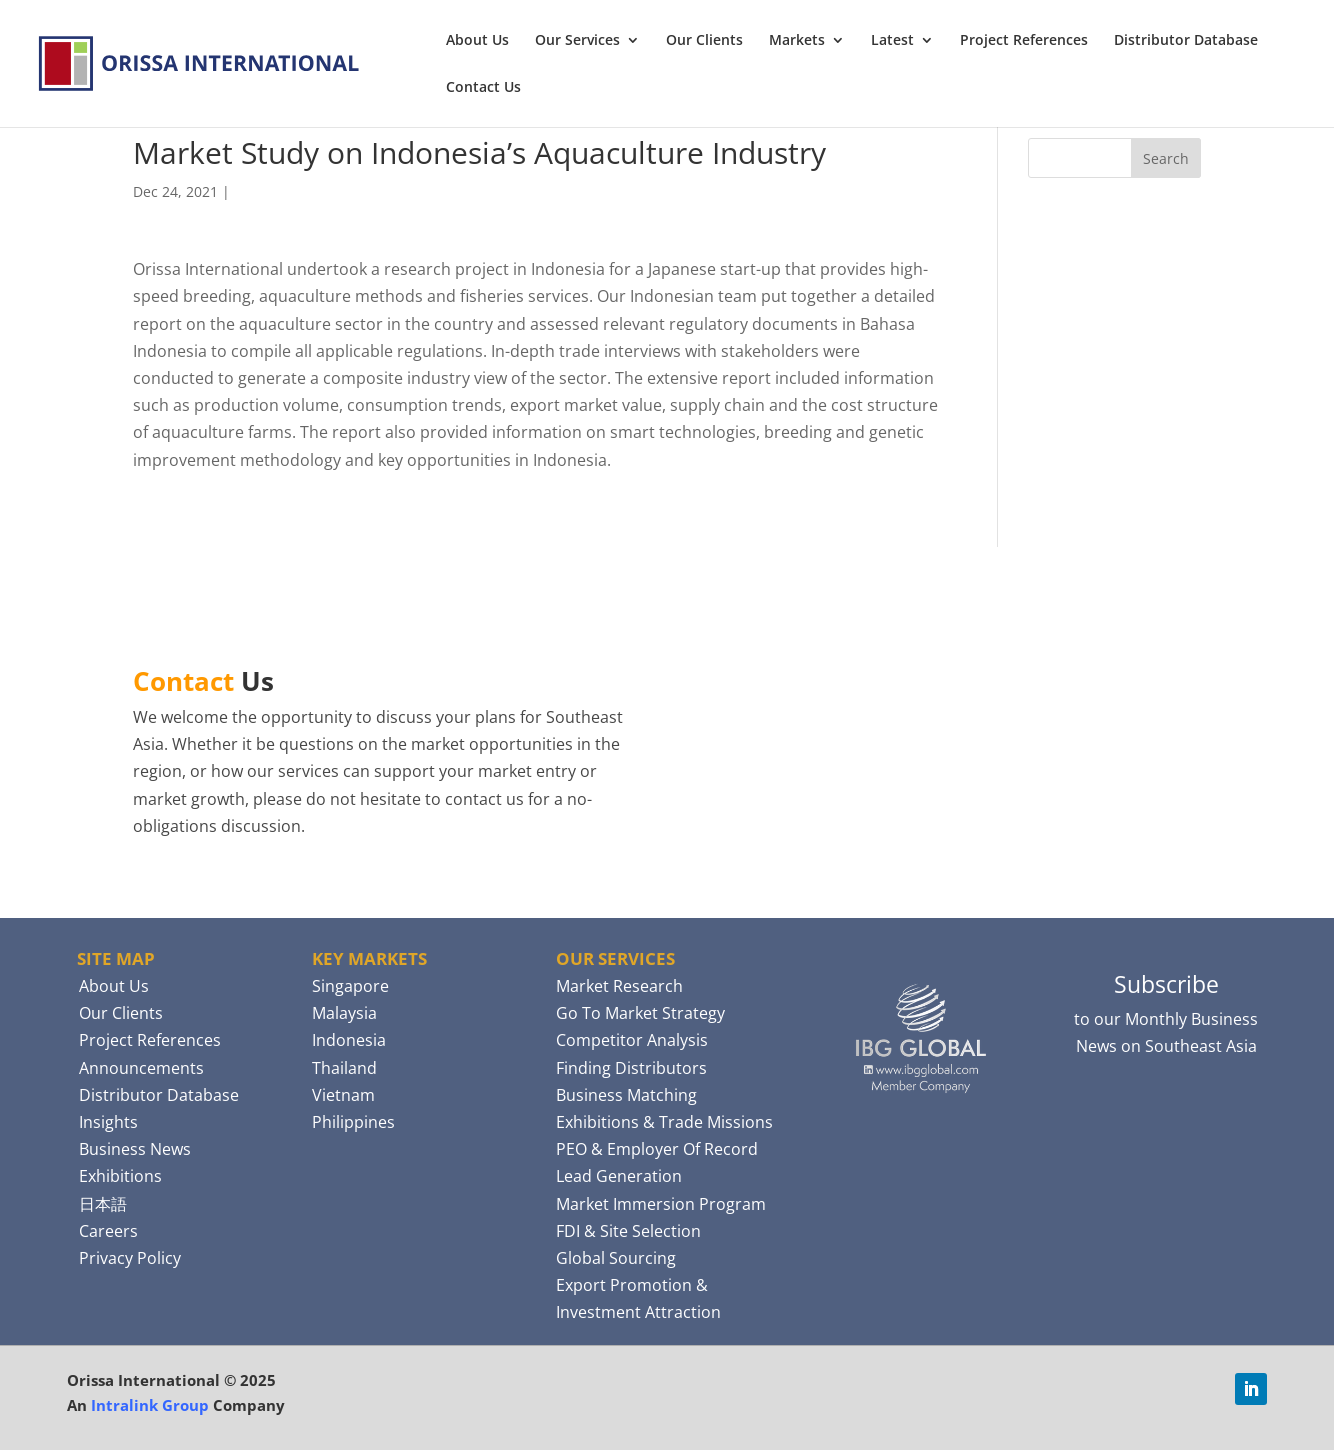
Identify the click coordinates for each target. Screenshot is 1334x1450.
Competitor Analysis (632, 1040)
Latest (892, 41)
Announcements (141, 1068)
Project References (1024, 41)
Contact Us (483, 88)
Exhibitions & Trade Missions (664, 1122)
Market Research (619, 986)
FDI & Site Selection (628, 1231)
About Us (477, 41)
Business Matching (626, 1095)
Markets (797, 41)
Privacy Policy (130, 1258)
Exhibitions (120, 1176)
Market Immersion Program (661, 1204)
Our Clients (704, 41)
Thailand (344, 1068)
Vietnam (343, 1095)
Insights (108, 1122)
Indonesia (349, 1040)
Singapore (350, 986)
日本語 (103, 1204)
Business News (135, 1149)
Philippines (353, 1122)
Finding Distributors (631, 1068)
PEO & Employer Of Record (657, 1149)
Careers (108, 1231)
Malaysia (344, 1013)
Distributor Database (1186, 41)
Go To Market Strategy (640, 1013)
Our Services (577, 41)
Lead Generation (619, 1176)
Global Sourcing (616, 1258)
